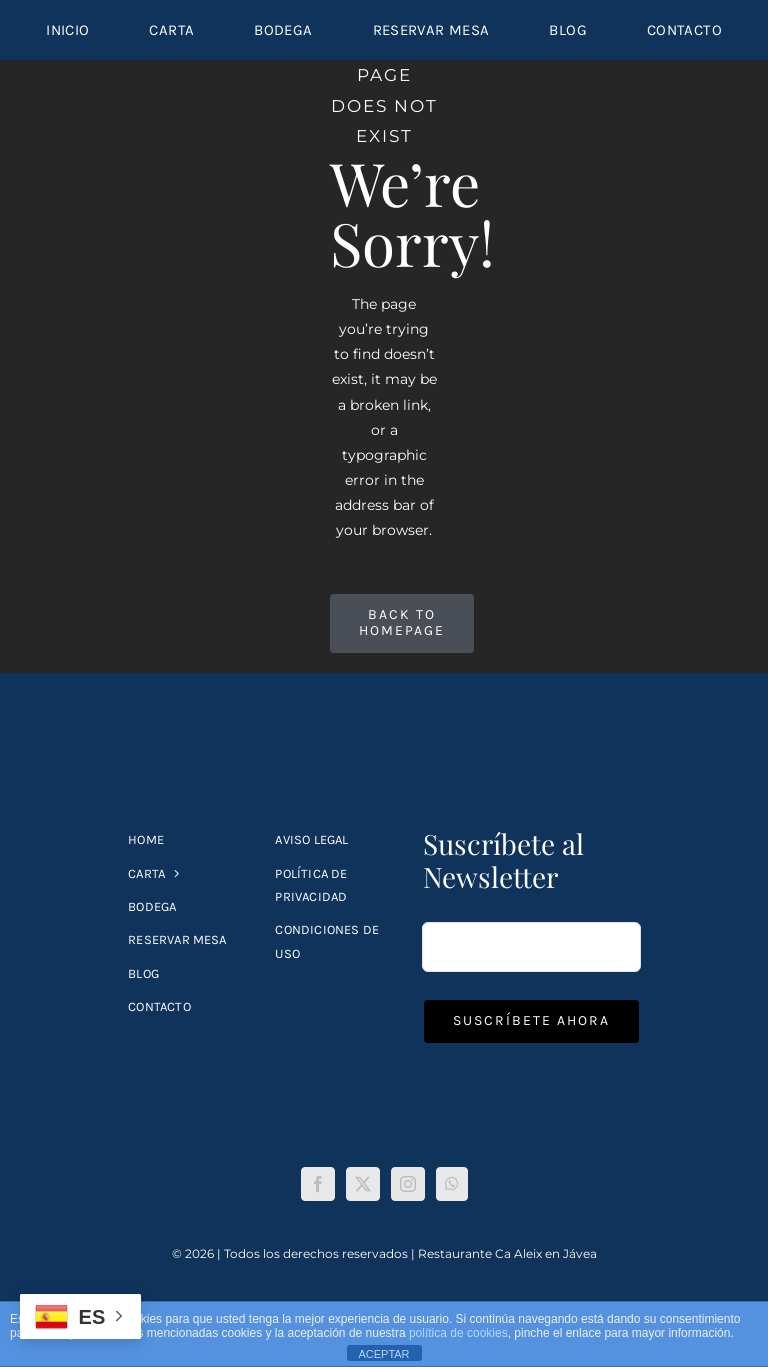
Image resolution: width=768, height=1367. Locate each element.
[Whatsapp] (452, 1184)
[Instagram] (408, 1184)
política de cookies (458, 1333)
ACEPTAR (383, 1354)
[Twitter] (363, 1184)
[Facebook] (318, 1184)
